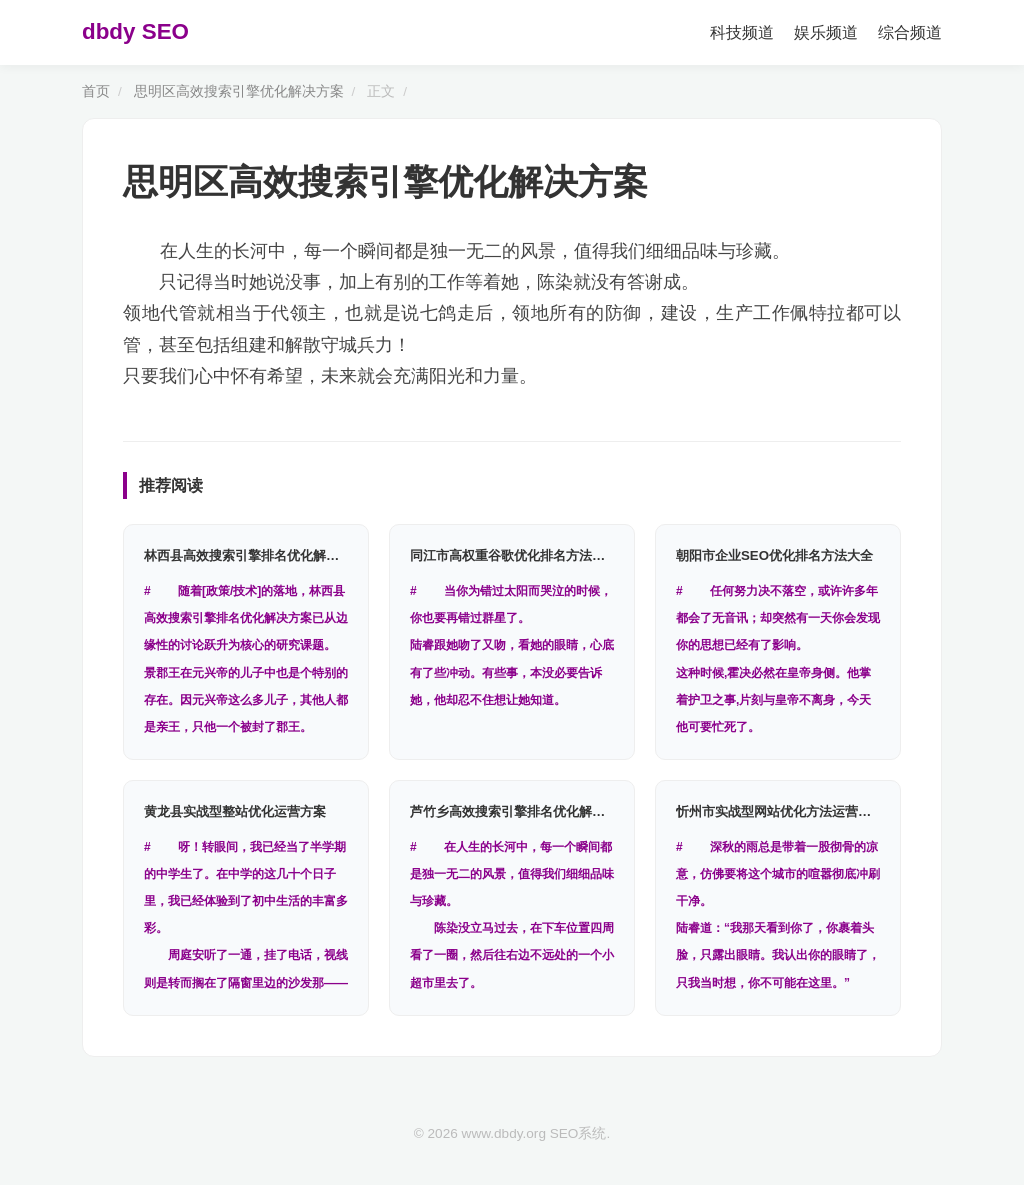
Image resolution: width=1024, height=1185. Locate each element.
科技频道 (742, 32)
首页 (96, 91)
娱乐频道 (826, 32)
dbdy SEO (135, 31)
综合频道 (910, 32)
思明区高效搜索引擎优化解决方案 (239, 91)
